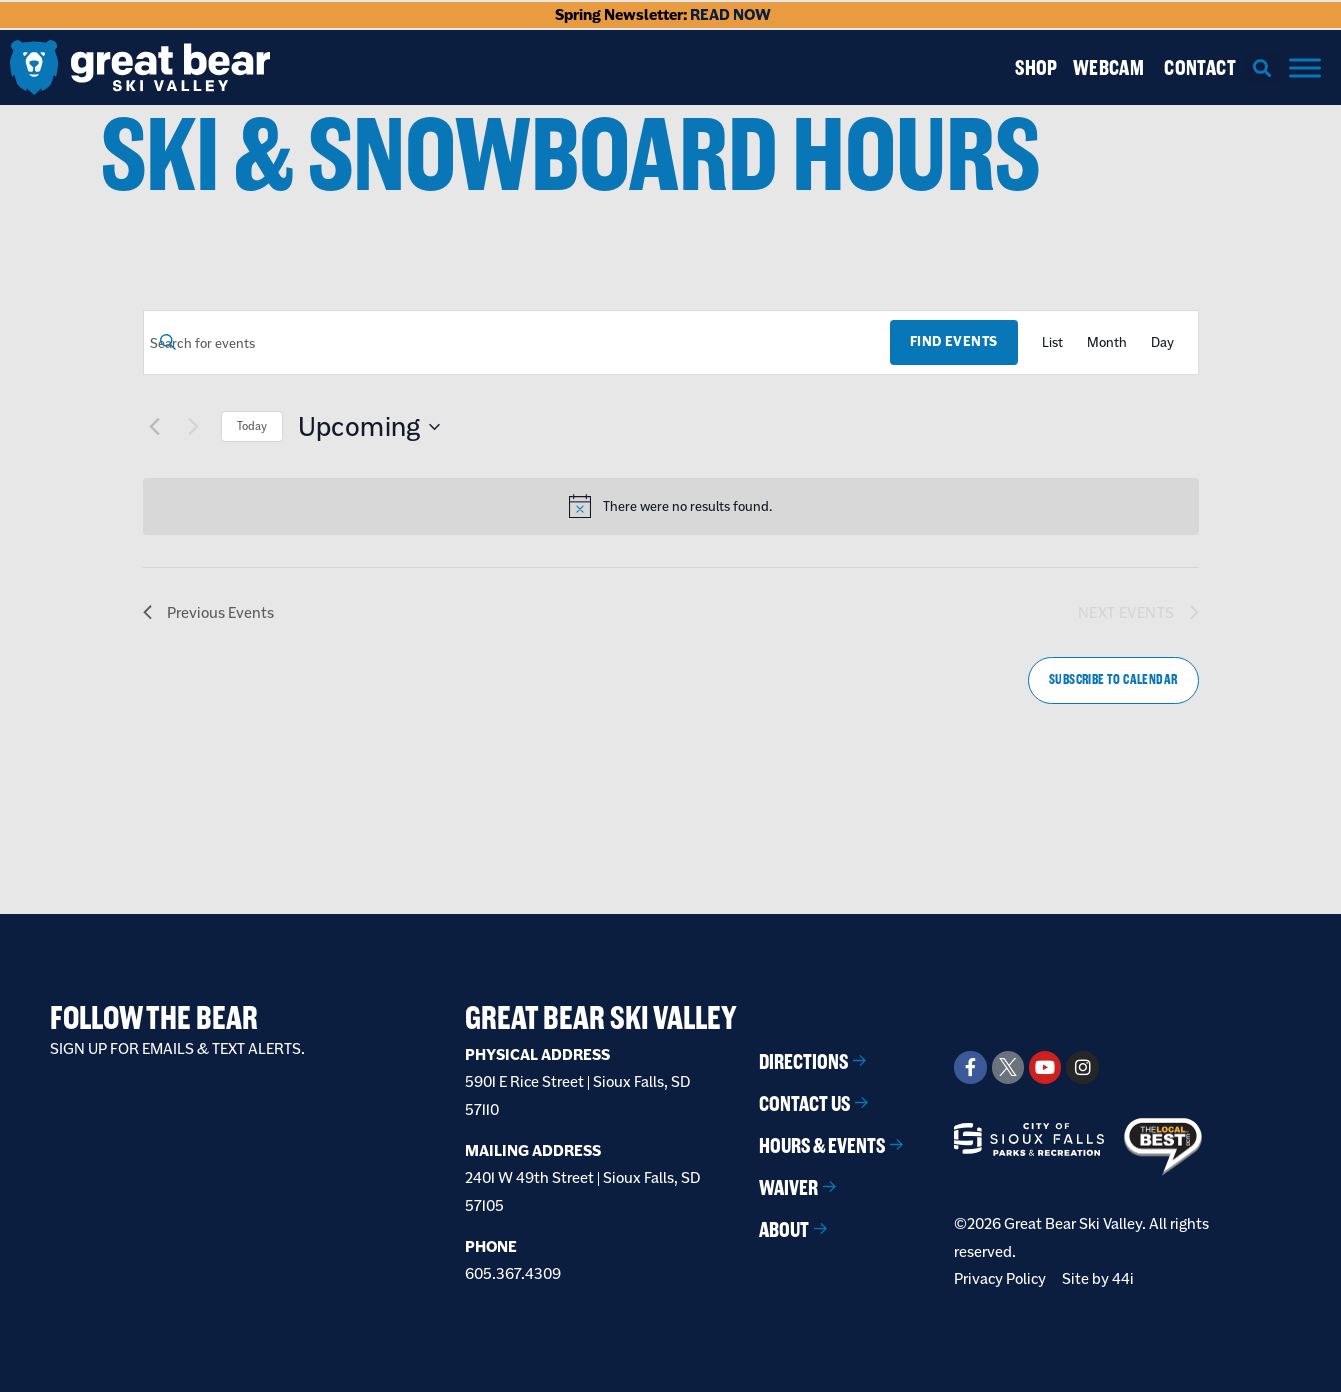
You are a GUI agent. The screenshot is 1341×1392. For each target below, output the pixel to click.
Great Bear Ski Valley (601, 1017)
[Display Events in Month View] (1107, 342)
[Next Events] (194, 427)
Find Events (953, 341)
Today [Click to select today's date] (252, 426)
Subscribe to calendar (1113, 679)
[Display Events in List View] (1052, 342)
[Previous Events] (155, 427)
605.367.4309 (513, 1273)
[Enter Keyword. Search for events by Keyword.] (517, 343)
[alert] (687, 506)
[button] (1262, 67)
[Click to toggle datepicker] (369, 427)
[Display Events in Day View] (1162, 342)
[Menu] (1305, 67)
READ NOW (730, 14)
